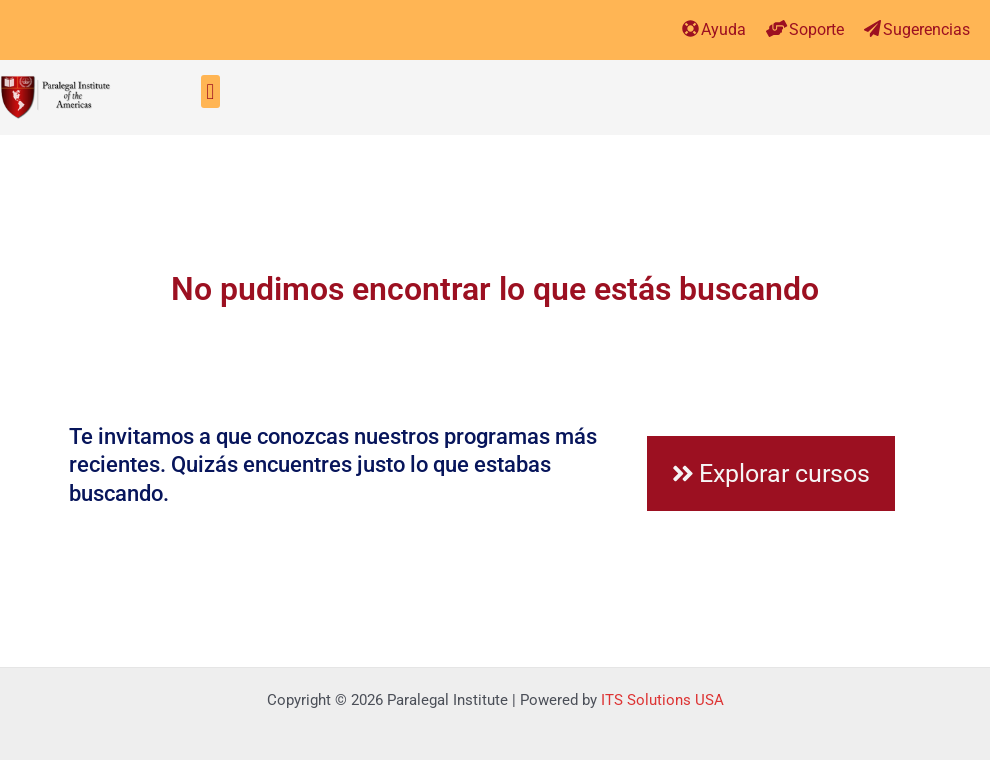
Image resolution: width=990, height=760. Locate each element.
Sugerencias (926, 29)
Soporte (816, 29)
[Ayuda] (690, 28)
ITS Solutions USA (662, 700)
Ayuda (723, 29)
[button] (210, 91)
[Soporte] (776, 28)
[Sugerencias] (872, 28)
